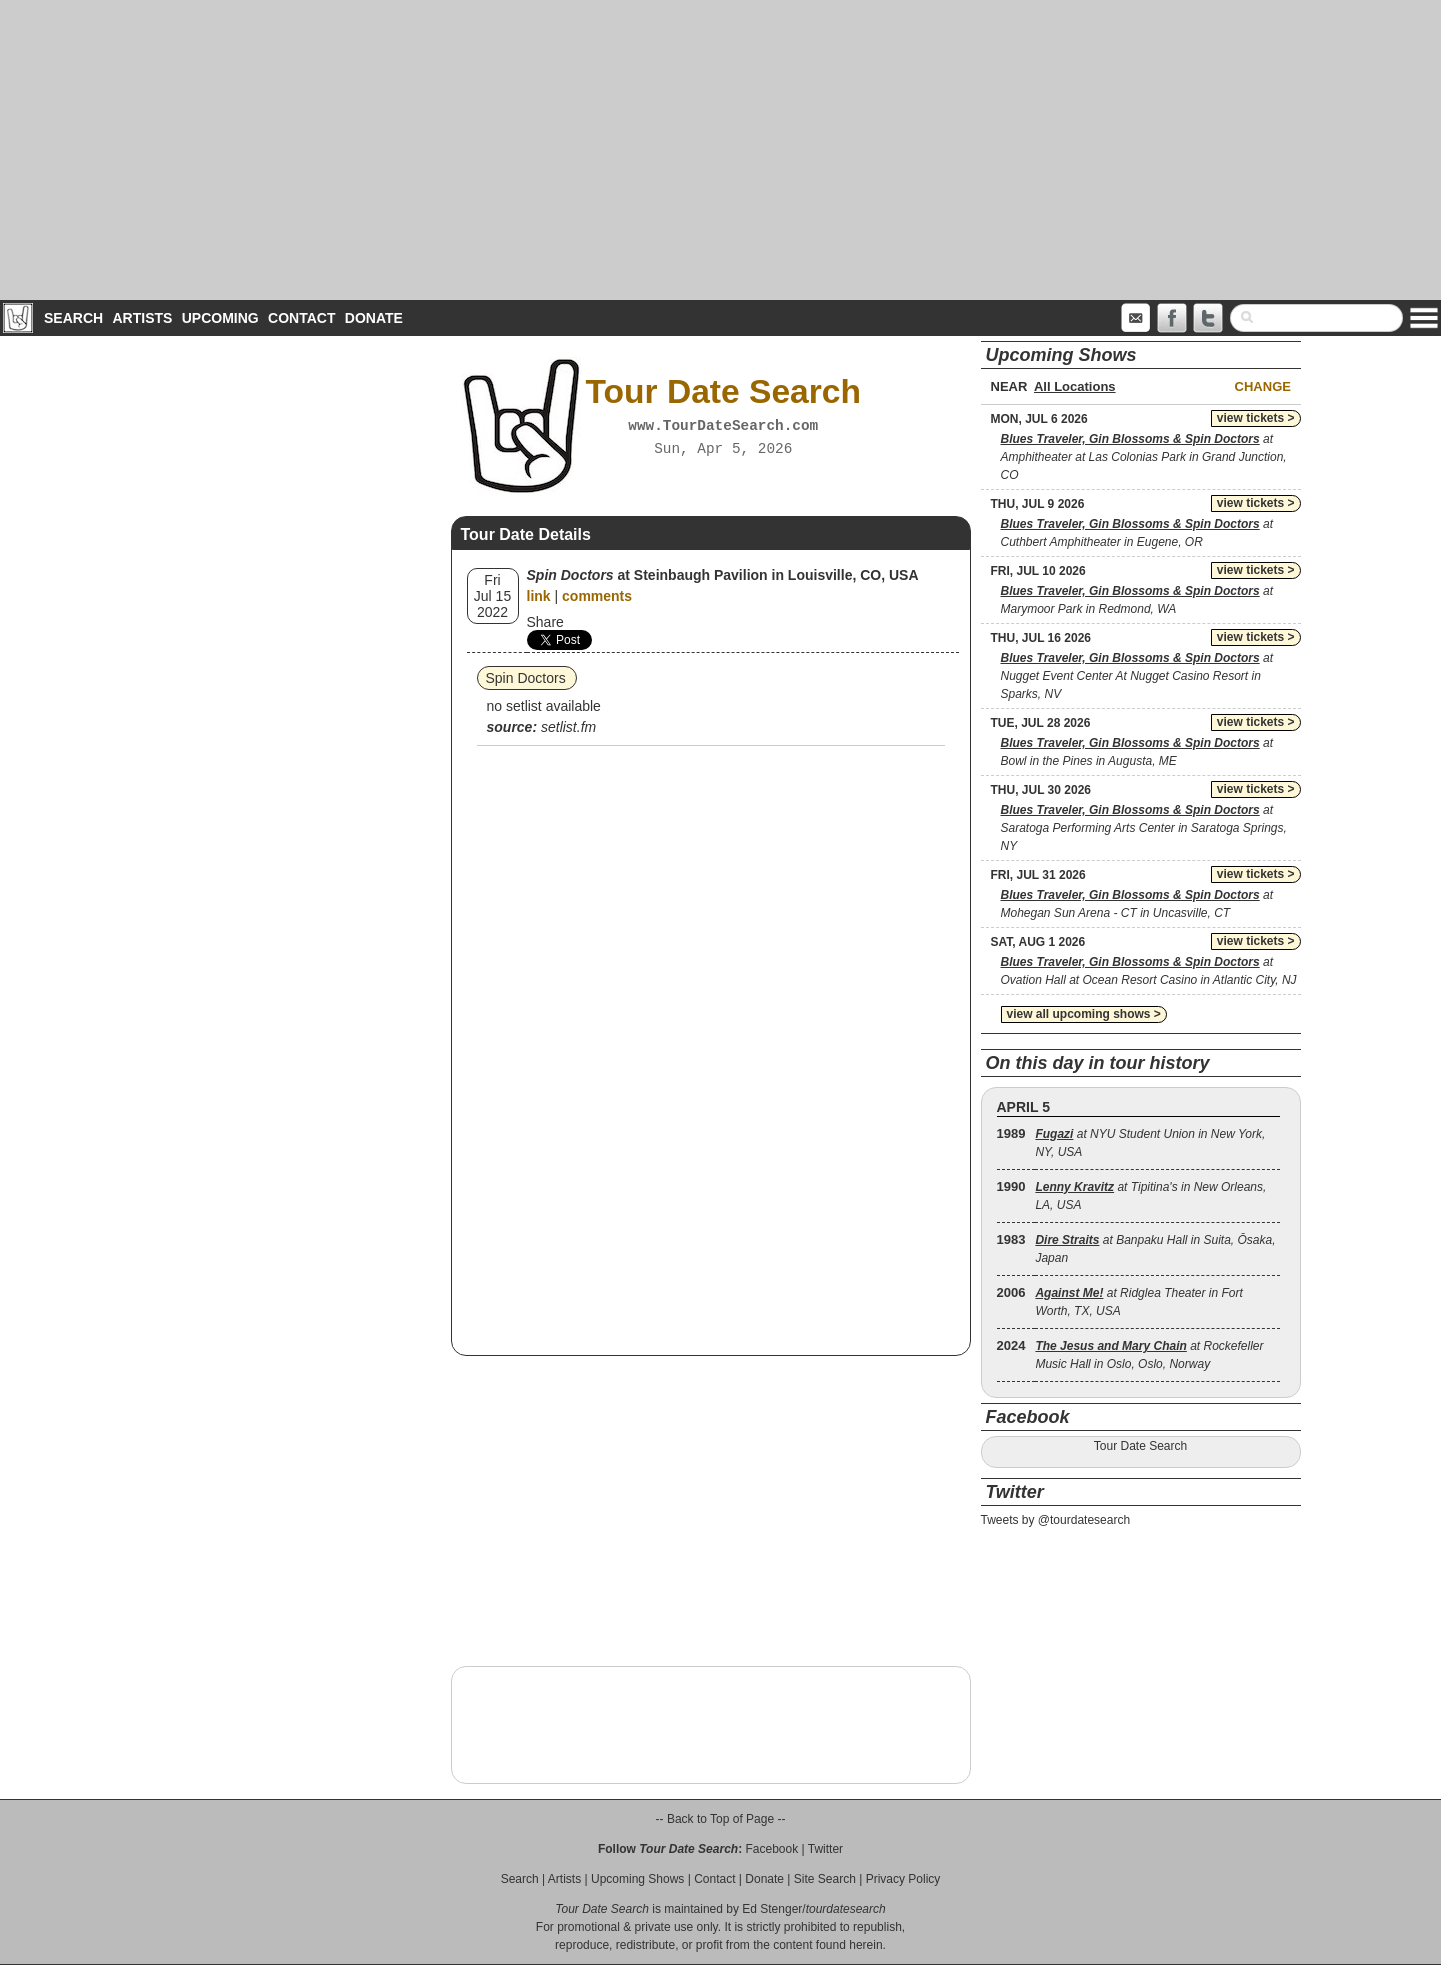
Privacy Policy (903, 1879)
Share (545, 622)
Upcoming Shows (637, 1879)
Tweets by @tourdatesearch (1056, 1520)
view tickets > (1256, 418)
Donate (374, 318)
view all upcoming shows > (1084, 1014)
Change (1263, 386)
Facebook (771, 1849)
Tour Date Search (1140, 1446)
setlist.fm (568, 727)
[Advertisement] (721, 150)
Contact (301, 318)
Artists (142, 318)
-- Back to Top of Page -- (721, 1819)
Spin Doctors (526, 678)
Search (73, 318)
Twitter (825, 1849)
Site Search (825, 1879)
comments (597, 596)
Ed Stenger (772, 1909)
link (539, 596)
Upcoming (220, 318)
